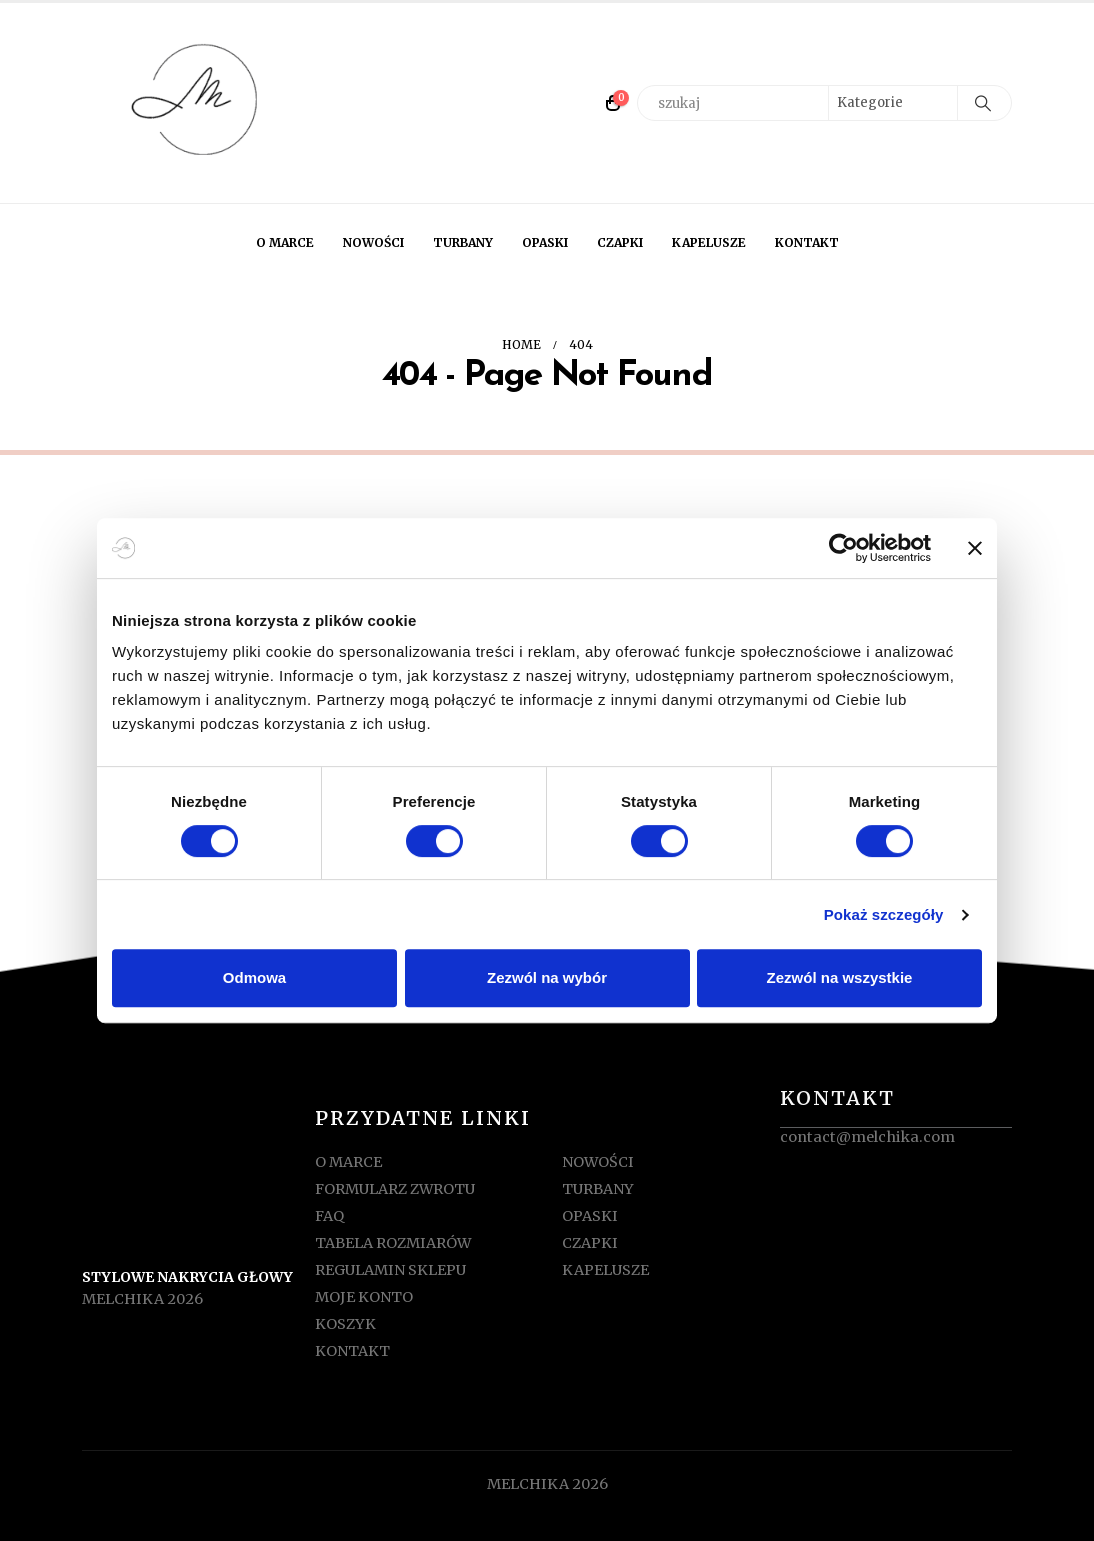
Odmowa (254, 977)
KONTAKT (807, 242)
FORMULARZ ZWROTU (395, 1189)
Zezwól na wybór (547, 977)
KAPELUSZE (709, 242)
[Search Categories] (893, 103)
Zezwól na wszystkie (840, 977)
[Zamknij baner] (975, 548)
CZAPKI (620, 242)
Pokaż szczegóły (884, 914)
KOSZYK (345, 1324)
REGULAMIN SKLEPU (390, 1270)
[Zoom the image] (198, 1130)
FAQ (329, 1216)
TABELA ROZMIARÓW (393, 1243)
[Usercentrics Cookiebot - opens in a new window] (843, 548)
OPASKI (545, 242)
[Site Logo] (197, 103)
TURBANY (463, 242)
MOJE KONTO (364, 1297)
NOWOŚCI (373, 242)
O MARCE (285, 242)
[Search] (983, 103)
